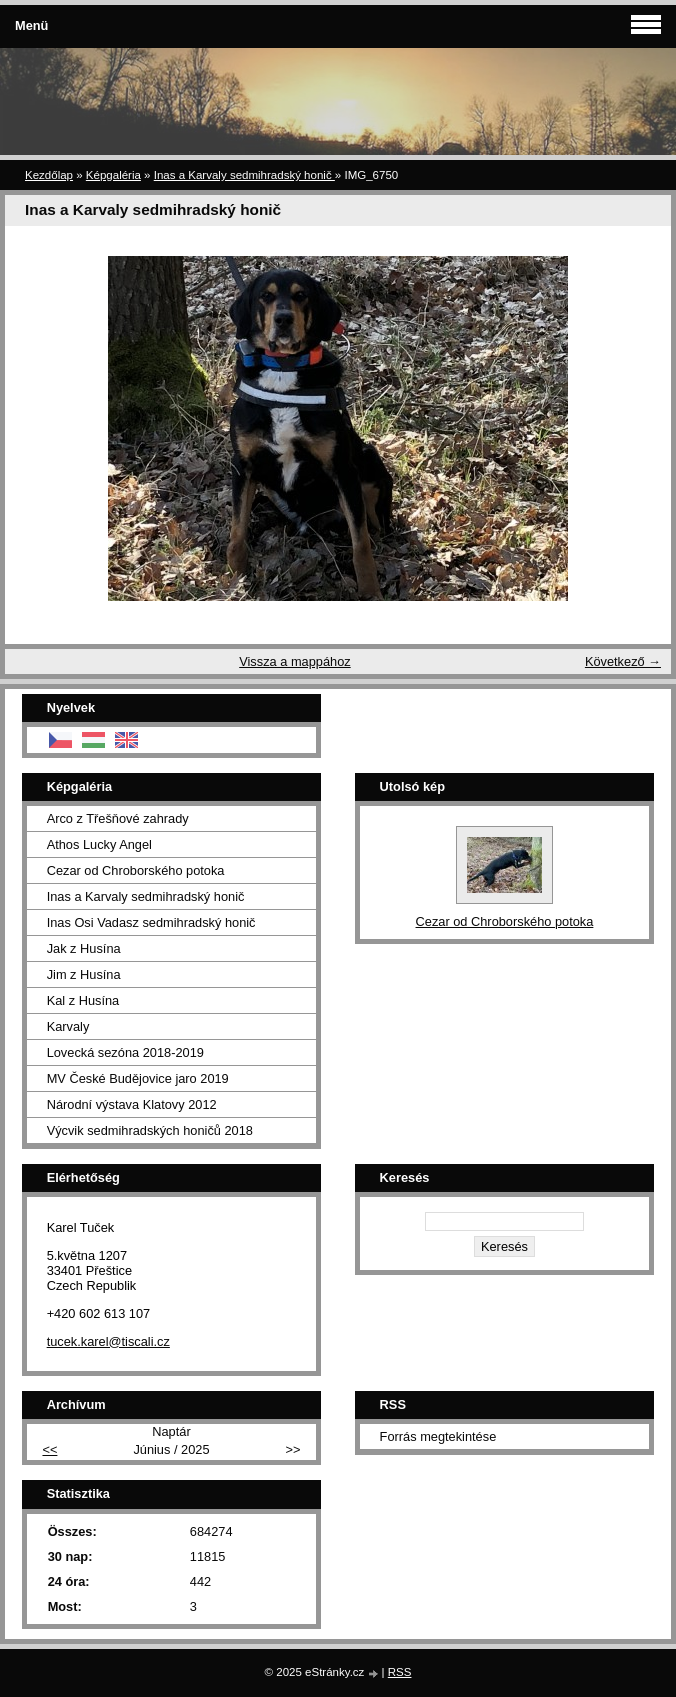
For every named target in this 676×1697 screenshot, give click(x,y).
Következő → (623, 661)
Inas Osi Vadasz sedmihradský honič (151, 922)
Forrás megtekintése (438, 1436)
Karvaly (68, 1026)
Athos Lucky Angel (99, 844)
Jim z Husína (84, 974)
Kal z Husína (83, 1000)
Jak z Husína (84, 948)
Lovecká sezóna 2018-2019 (125, 1052)
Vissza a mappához (294, 661)
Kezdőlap (49, 175)
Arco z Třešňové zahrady (118, 818)
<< (49, 1449)
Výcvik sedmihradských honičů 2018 (150, 1130)
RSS (400, 1672)
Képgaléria (113, 175)
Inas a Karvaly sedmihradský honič (244, 175)
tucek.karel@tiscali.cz (108, 1341)
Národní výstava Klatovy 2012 (132, 1104)
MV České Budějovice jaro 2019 (138, 1078)
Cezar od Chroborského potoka (136, 870)
